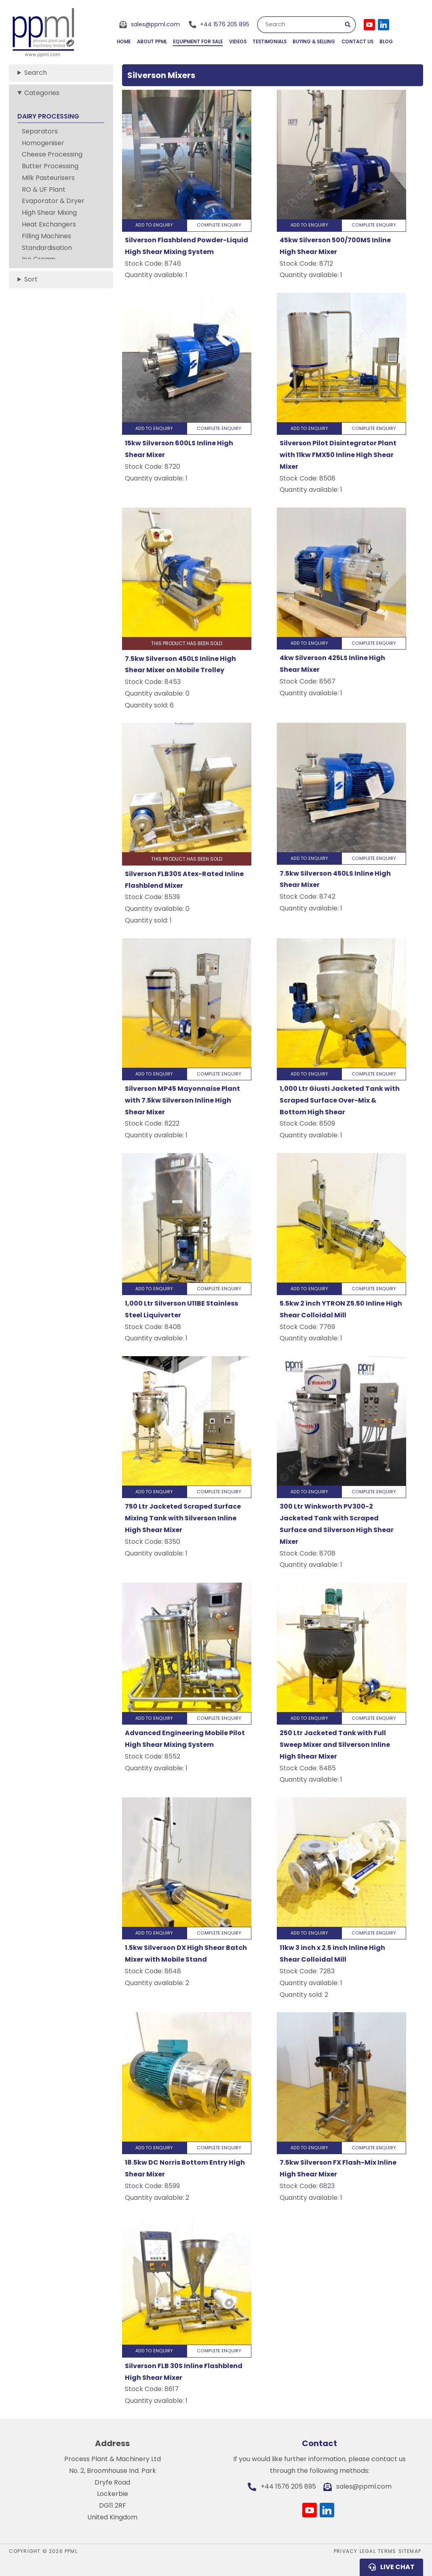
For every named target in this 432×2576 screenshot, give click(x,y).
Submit (347, 24)
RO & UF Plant (43, 189)
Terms (387, 2551)
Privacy (345, 2551)
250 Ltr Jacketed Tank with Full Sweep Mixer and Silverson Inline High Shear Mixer (335, 1744)
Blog (386, 41)
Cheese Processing (52, 154)
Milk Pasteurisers (48, 177)
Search (275, 24)
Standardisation (47, 247)
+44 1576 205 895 (224, 24)
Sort (31, 279)
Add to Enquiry (154, 225)
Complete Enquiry (219, 225)
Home (124, 41)
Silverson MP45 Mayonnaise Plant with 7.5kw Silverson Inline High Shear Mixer (182, 1100)
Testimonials (270, 41)
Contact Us (357, 41)
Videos (238, 41)
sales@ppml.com (155, 24)
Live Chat (397, 2567)
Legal (368, 2551)
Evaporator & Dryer (53, 200)
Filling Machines (46, 236)
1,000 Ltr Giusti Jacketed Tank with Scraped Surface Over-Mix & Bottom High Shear (340, 1100)
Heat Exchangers (49, 224)
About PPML (152, 41)
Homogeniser (43, 143)
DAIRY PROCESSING (48, 116)
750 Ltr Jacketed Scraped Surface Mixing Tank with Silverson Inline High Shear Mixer (183, 1518)
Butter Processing (50, 166)
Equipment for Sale (198, 41)
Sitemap (409, 2551)
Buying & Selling (314, 41)
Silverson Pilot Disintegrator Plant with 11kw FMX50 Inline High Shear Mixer (338, 454)
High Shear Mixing (49, 212)
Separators (40, 131)
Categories (41, 92)
